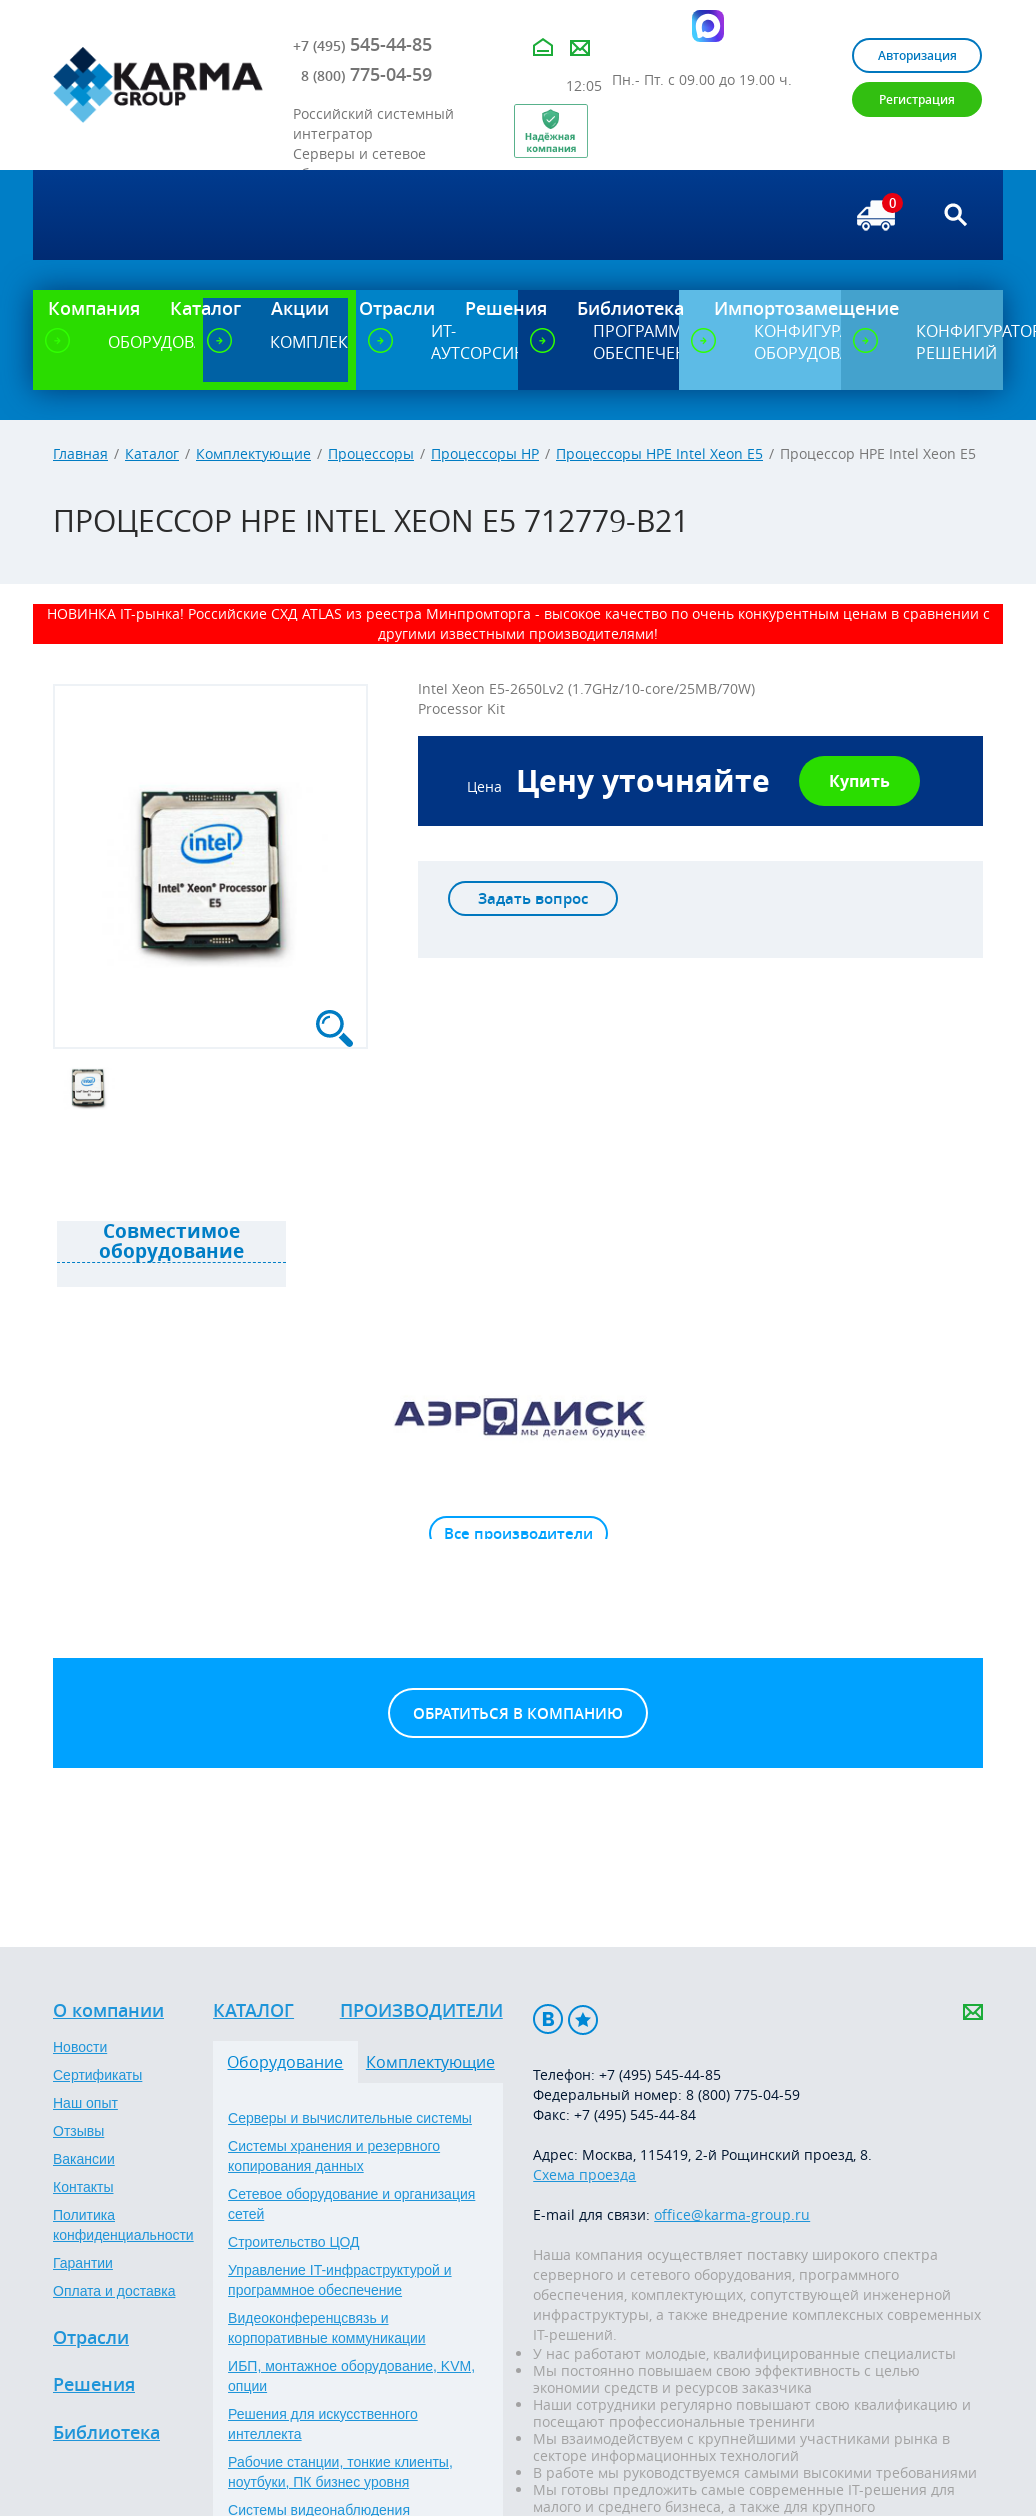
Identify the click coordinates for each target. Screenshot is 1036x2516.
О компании (108, 2011)
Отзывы (78, 2131)
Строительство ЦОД (293, 2242)
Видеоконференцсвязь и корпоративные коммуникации (327, 2328)
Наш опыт (85, 2103)
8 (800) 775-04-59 (743, 2094)
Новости (80, 2047)
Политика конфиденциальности (123, 2225)
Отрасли (91, 2338)
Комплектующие (253, 453)
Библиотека (106, 2433)
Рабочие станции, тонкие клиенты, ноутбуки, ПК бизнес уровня (340, 2472)
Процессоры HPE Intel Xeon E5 (659, 453)
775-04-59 (366, 74)
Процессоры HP (485, 453)
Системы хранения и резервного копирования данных (334, 2156)
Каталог (152, 453)
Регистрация (917, 99)
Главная (80, 453)
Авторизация (917, 55)
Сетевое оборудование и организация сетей (351, 2204)
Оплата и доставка (114, 2291)
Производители (421, 2011)
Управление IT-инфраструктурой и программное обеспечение (340, 2280)
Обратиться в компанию (518, 1713)
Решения (94, 2385)
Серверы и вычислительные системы (350, 2118)
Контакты (83, 2187)
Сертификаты (97, 2075)
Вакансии (84, 2159)
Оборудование (285, 2062)
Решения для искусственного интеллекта (323, 2424)
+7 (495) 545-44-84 (635, 2114)
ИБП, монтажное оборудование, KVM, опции (351, 2376)
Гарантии (83, 2263)
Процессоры (371, 453)
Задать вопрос (533, 898)
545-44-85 (362, 44)
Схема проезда (584, 2174)
